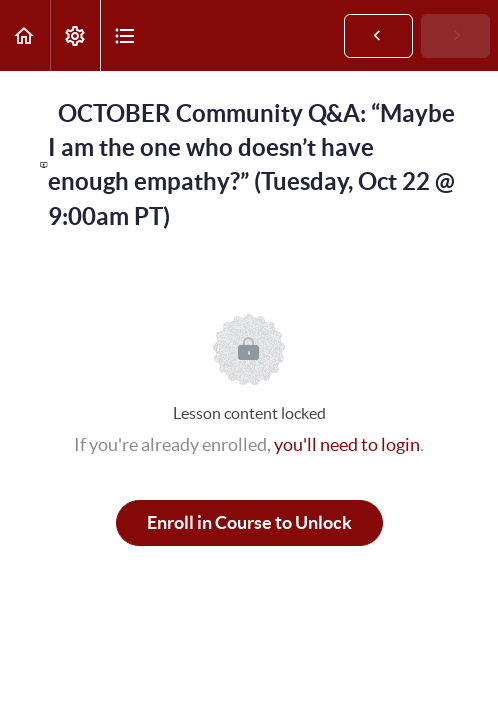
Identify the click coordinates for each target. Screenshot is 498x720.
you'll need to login (347, 444)
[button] (25, 35)
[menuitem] (75, 35)
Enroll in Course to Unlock (249, 522)
